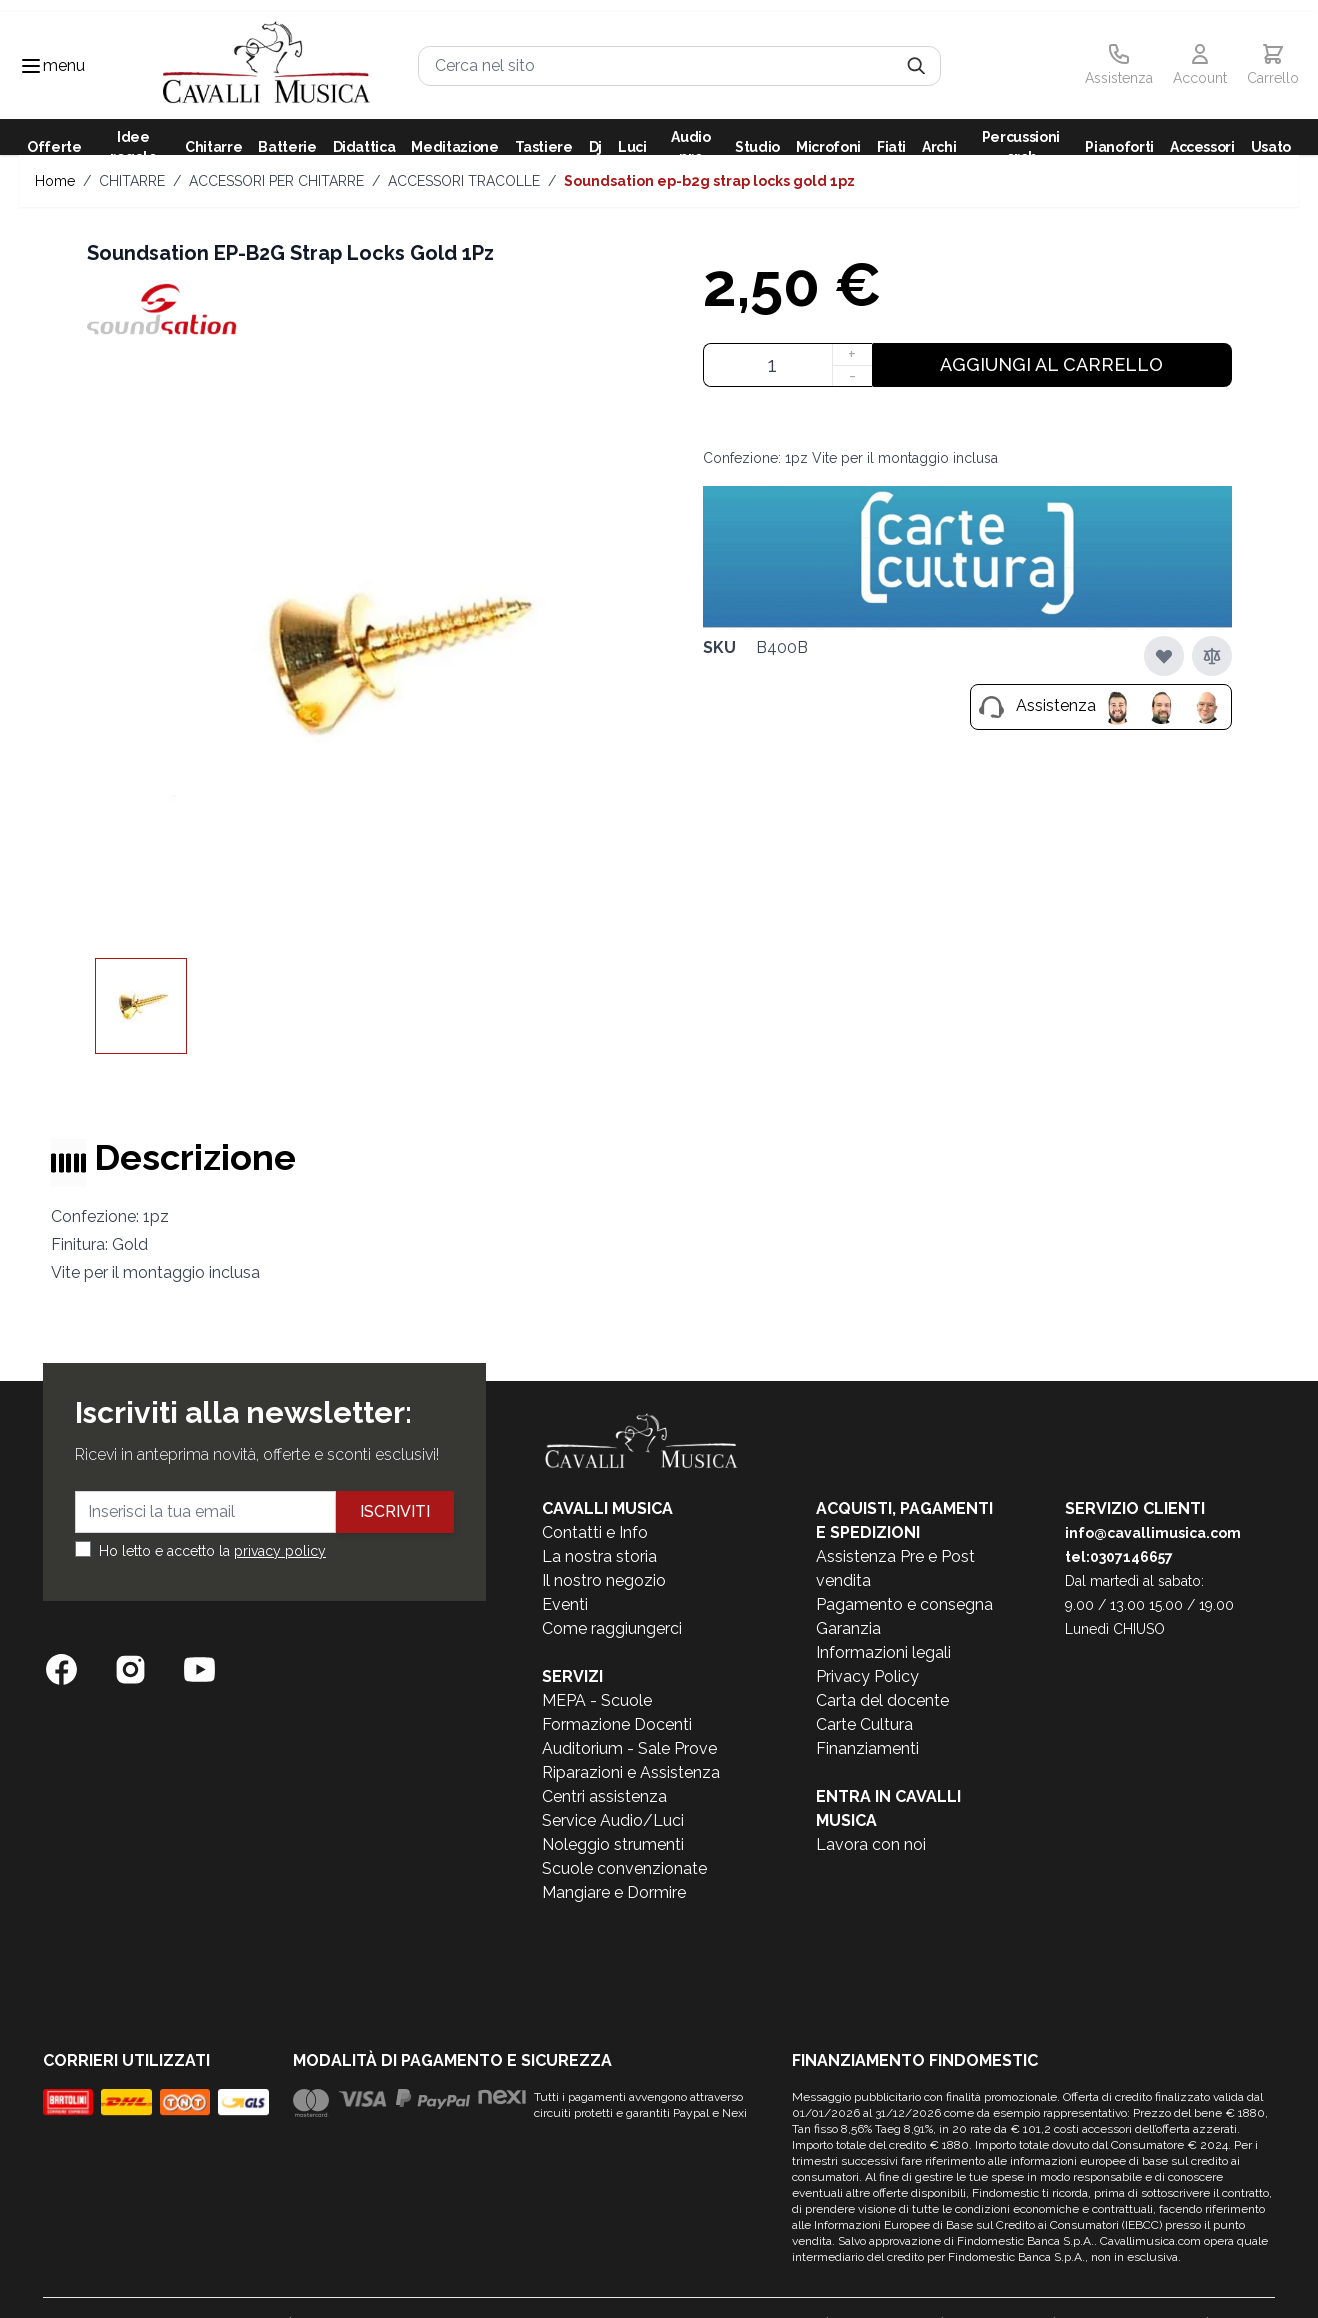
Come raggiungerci (612, 1628)
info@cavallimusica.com (1153, 1533)
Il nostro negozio (604, 1580)
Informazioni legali (883, 1652)
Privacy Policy (867, 1676)
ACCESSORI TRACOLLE (464, 181)
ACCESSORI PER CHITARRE (276, 181)
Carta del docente (882, 1700)
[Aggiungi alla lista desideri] (1164, 656)
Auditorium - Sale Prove (629, 1748)
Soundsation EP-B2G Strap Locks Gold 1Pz (709, 181)
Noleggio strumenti (613, 1844)
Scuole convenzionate (624, 1868)
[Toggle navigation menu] (31, 66)
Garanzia (848, 1628)
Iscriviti (395, 1511)
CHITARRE (132, 181)
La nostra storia (599, 1556)
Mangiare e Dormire (614, 1892)
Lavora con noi (871, 1844)
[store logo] (266, 65)
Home (55, 181)
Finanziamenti (867, 1748)
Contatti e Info (595, 1532)
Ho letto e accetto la (212, 1551)
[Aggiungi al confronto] (1212, 656)
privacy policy (280, 1551)
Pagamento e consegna (904, 1604)
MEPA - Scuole (597, 1700)
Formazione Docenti (617, 1724)
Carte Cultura (864, 1724)
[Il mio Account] (1200, 66)
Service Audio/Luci (613, 1820)
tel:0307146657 (1119, 1557)
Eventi (565, 1604)
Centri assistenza (604, 1796)
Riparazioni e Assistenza (631, 1772)
